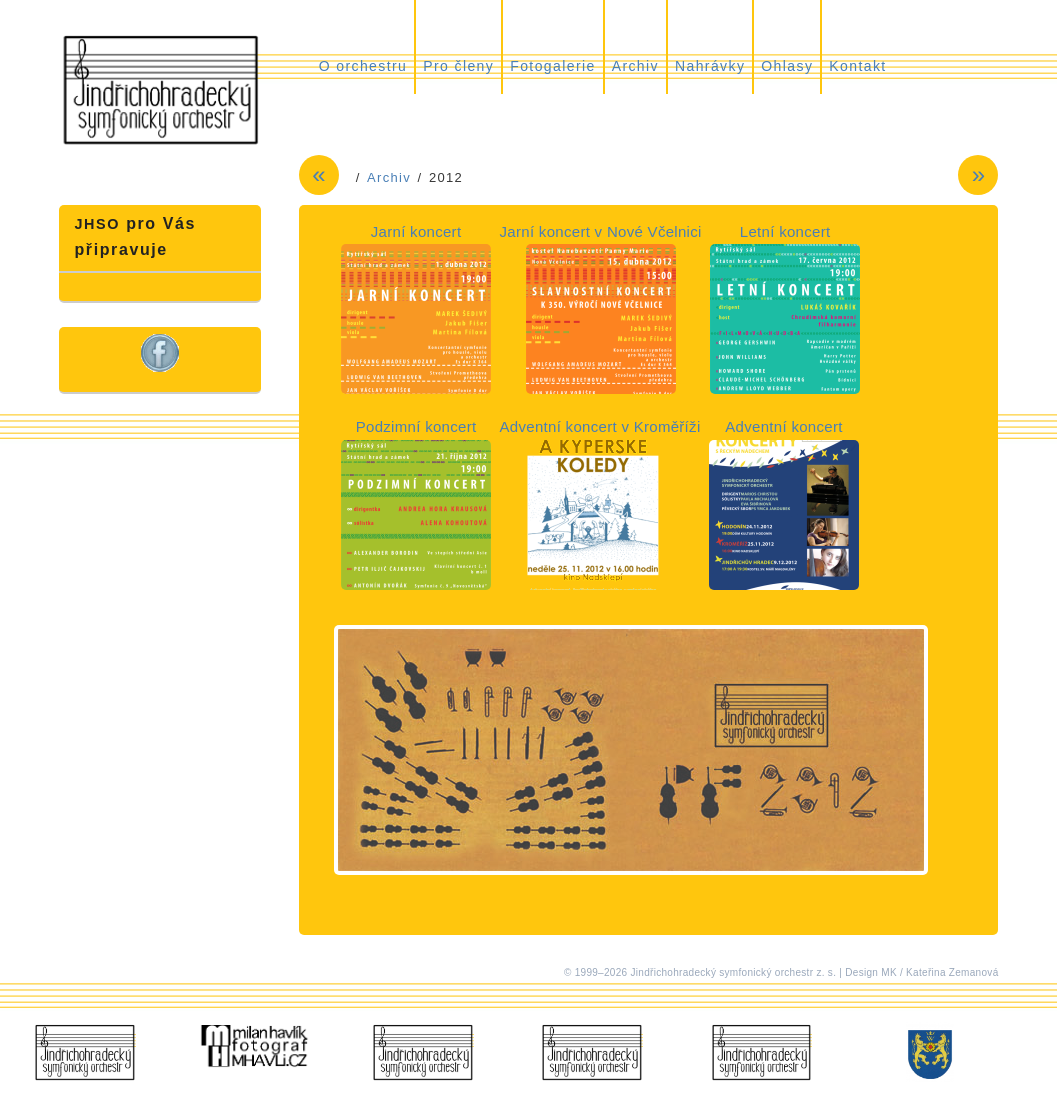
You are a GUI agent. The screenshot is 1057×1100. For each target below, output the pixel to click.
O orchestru (363, 66)
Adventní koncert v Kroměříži (600, 426)
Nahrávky (710, 66)
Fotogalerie (552, 66)
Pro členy (458, 66)
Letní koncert (785, 231)
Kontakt (857, 66)
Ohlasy (787, 66)
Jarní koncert (416, 231)
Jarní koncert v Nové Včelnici (601, 231)
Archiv (635, 66)
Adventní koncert (783, 426)
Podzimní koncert (416, 426)
